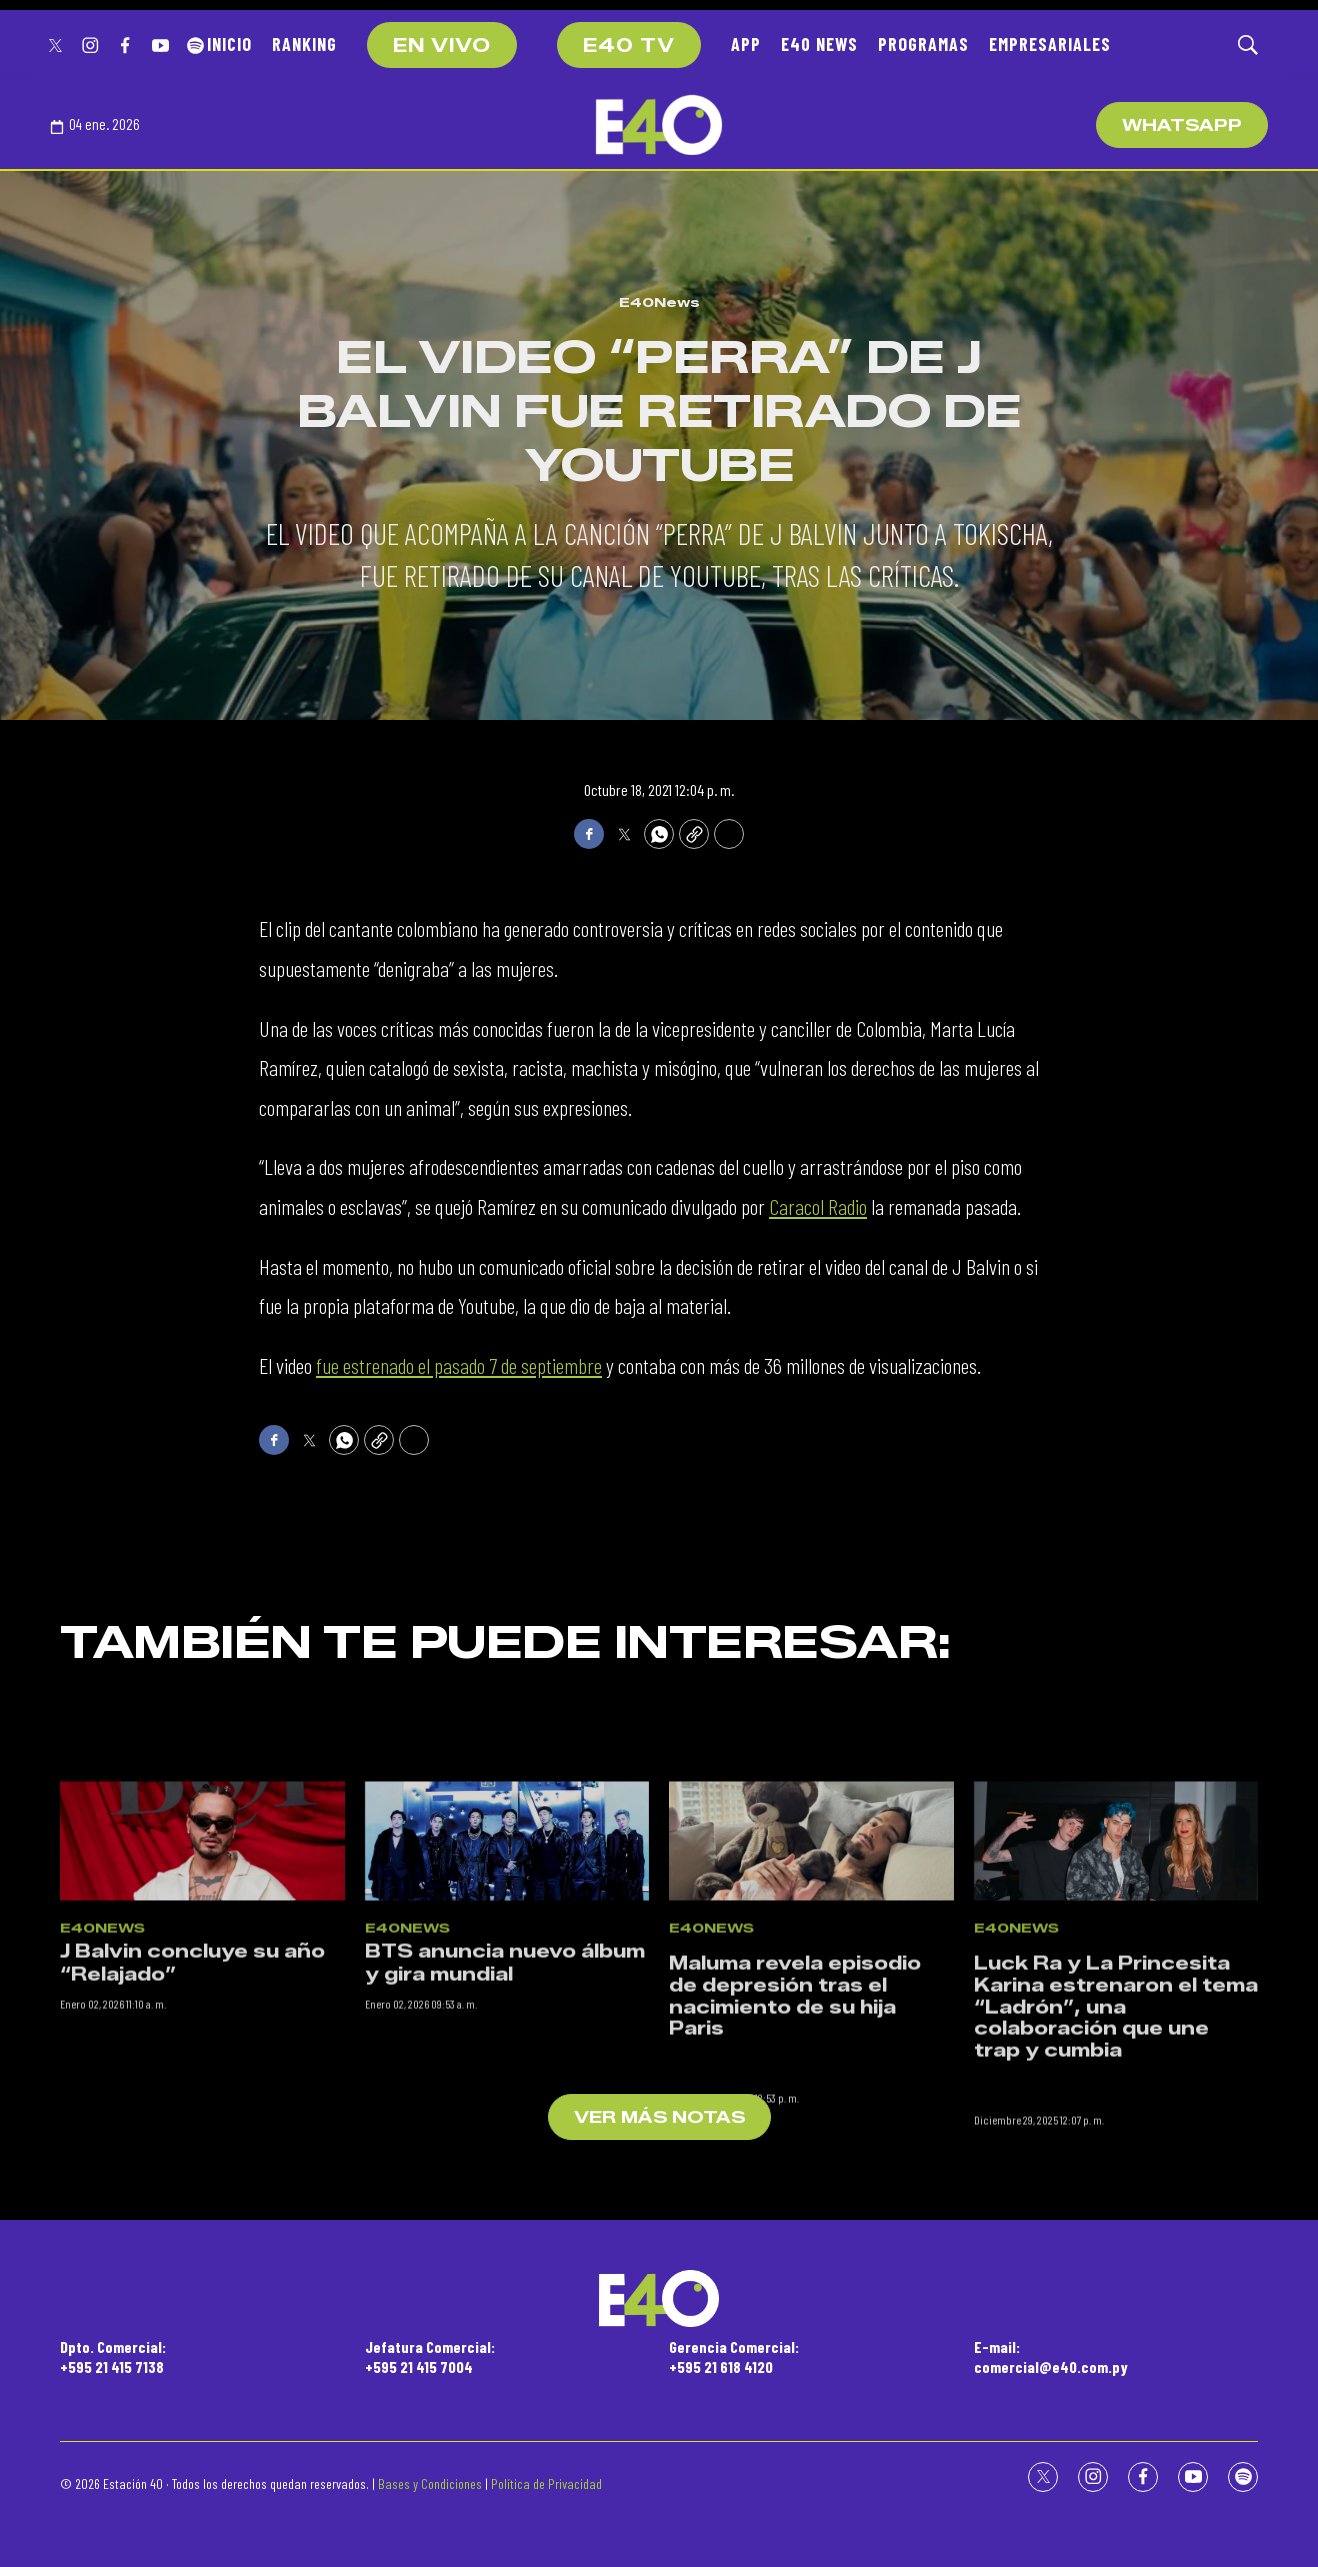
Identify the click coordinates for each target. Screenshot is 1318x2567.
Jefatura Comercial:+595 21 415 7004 (430, 2356)
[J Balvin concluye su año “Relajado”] (202, 1994)
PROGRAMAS (923, 44)
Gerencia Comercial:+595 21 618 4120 (734, 2356)
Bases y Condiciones (430, 2483)
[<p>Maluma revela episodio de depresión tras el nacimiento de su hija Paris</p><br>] (811, 1994)
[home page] (659, 125)
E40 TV (629, 46)
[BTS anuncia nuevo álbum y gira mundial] (507, 1994)
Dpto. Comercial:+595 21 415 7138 (113, 2356)
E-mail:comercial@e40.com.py (1051, 2356)
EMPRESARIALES (1050, 44)
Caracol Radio (818, 1206)
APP (746, 44)
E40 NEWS (819, 44)
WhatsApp (1182, 125)
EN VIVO (442, 46)
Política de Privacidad (546, 2483)
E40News (659, 302)
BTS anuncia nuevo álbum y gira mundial (505, 2117)
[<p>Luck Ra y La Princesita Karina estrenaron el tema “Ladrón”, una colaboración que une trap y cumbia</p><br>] (1116, 1994)
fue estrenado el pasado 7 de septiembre (459, 1365)
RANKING (304, 44)
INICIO (229, 44)
